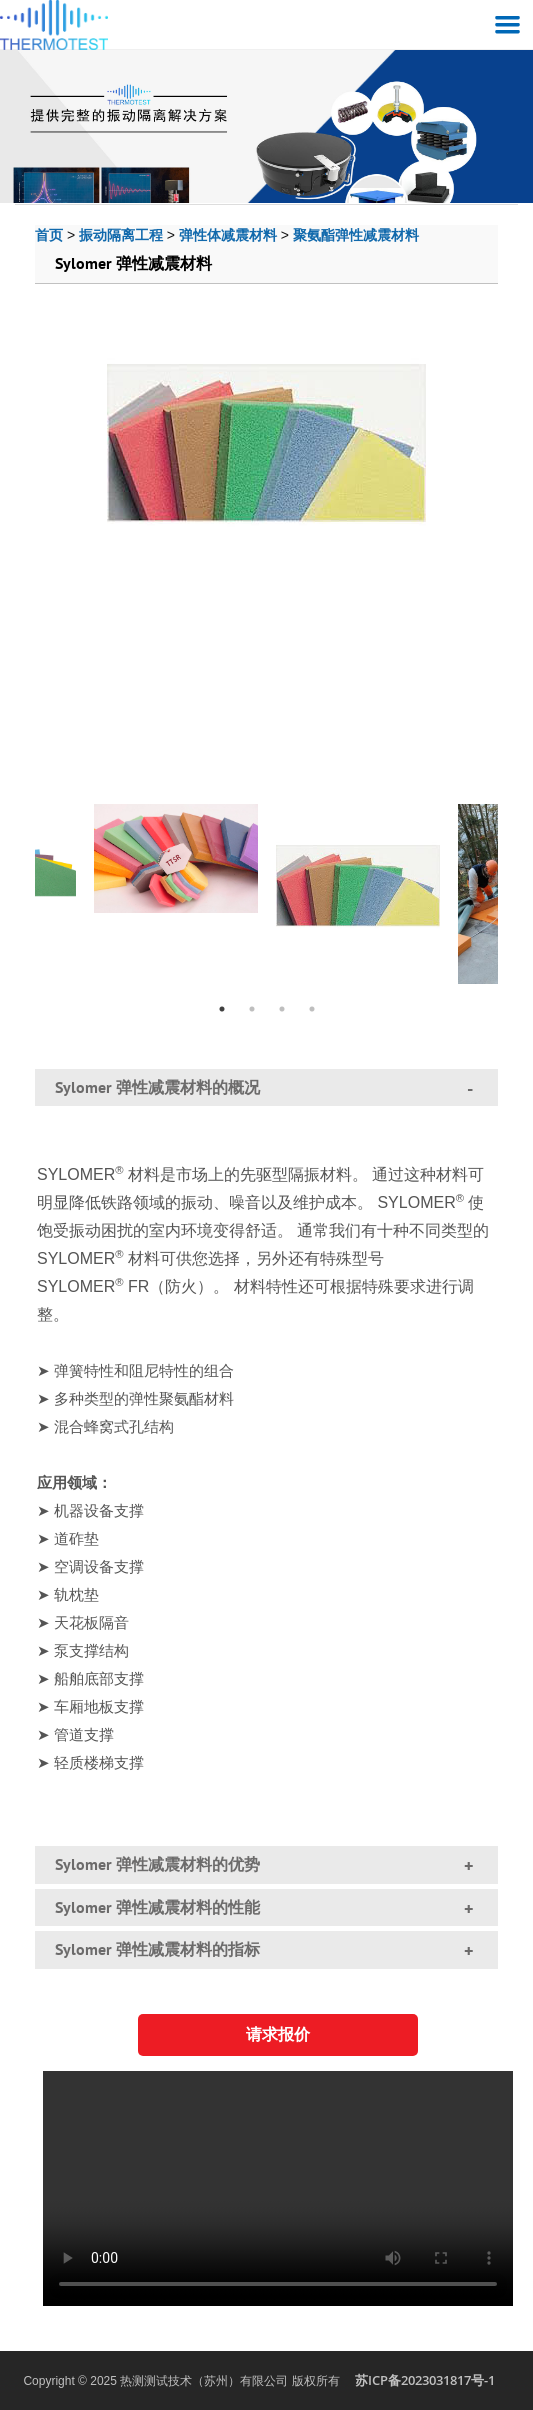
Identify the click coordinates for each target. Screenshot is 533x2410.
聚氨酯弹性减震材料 (356, 234)
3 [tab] (282, 1009)
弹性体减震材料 (228, 234)
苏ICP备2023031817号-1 (425, 2380)
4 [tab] (312, 1009)
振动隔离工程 (121, 234)
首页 (49, 234)
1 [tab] (222, 1009)
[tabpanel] (358, 881)
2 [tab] (252, 1009)
